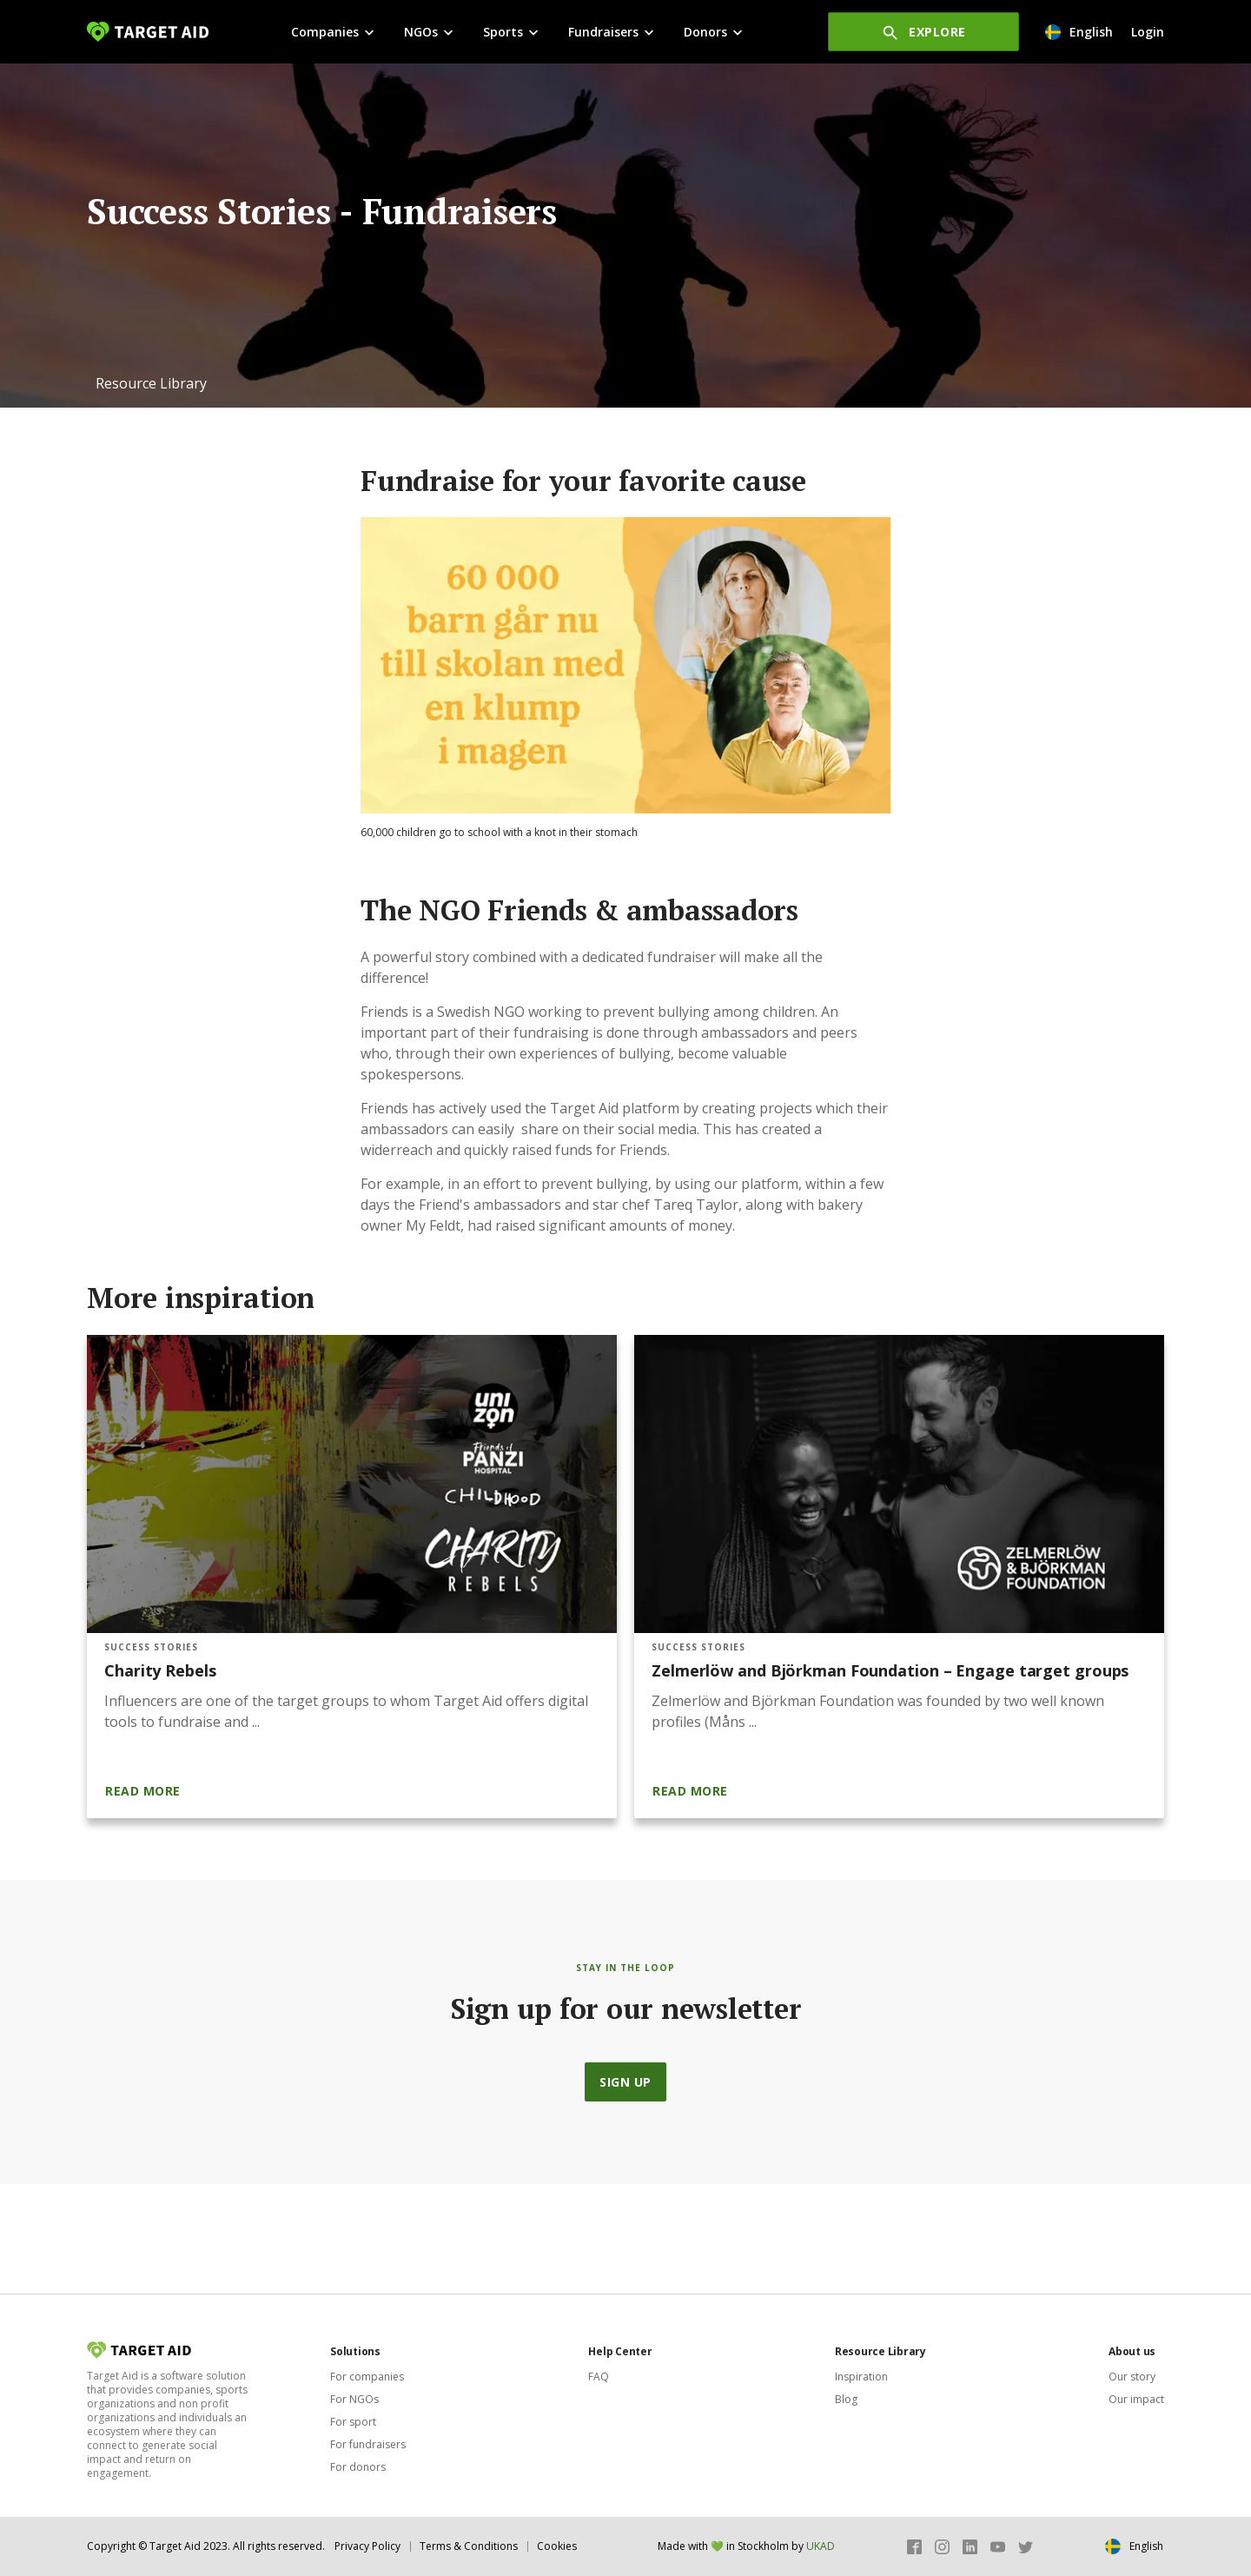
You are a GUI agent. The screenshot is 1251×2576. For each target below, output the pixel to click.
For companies (367, 2376)
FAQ (598, 2376)
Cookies (557, 2546)
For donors (358, 2467)
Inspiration (861, 2376)
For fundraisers (368, 2444)
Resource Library (151, 383)
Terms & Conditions (469, 2546)
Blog (846, 2399)
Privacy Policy (367, 2546)
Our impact (1136, 2399)
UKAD (820, 2546)
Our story (1132, 2376)
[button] (151, 383)
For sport (353, 2421)
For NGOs (354, 2399)
